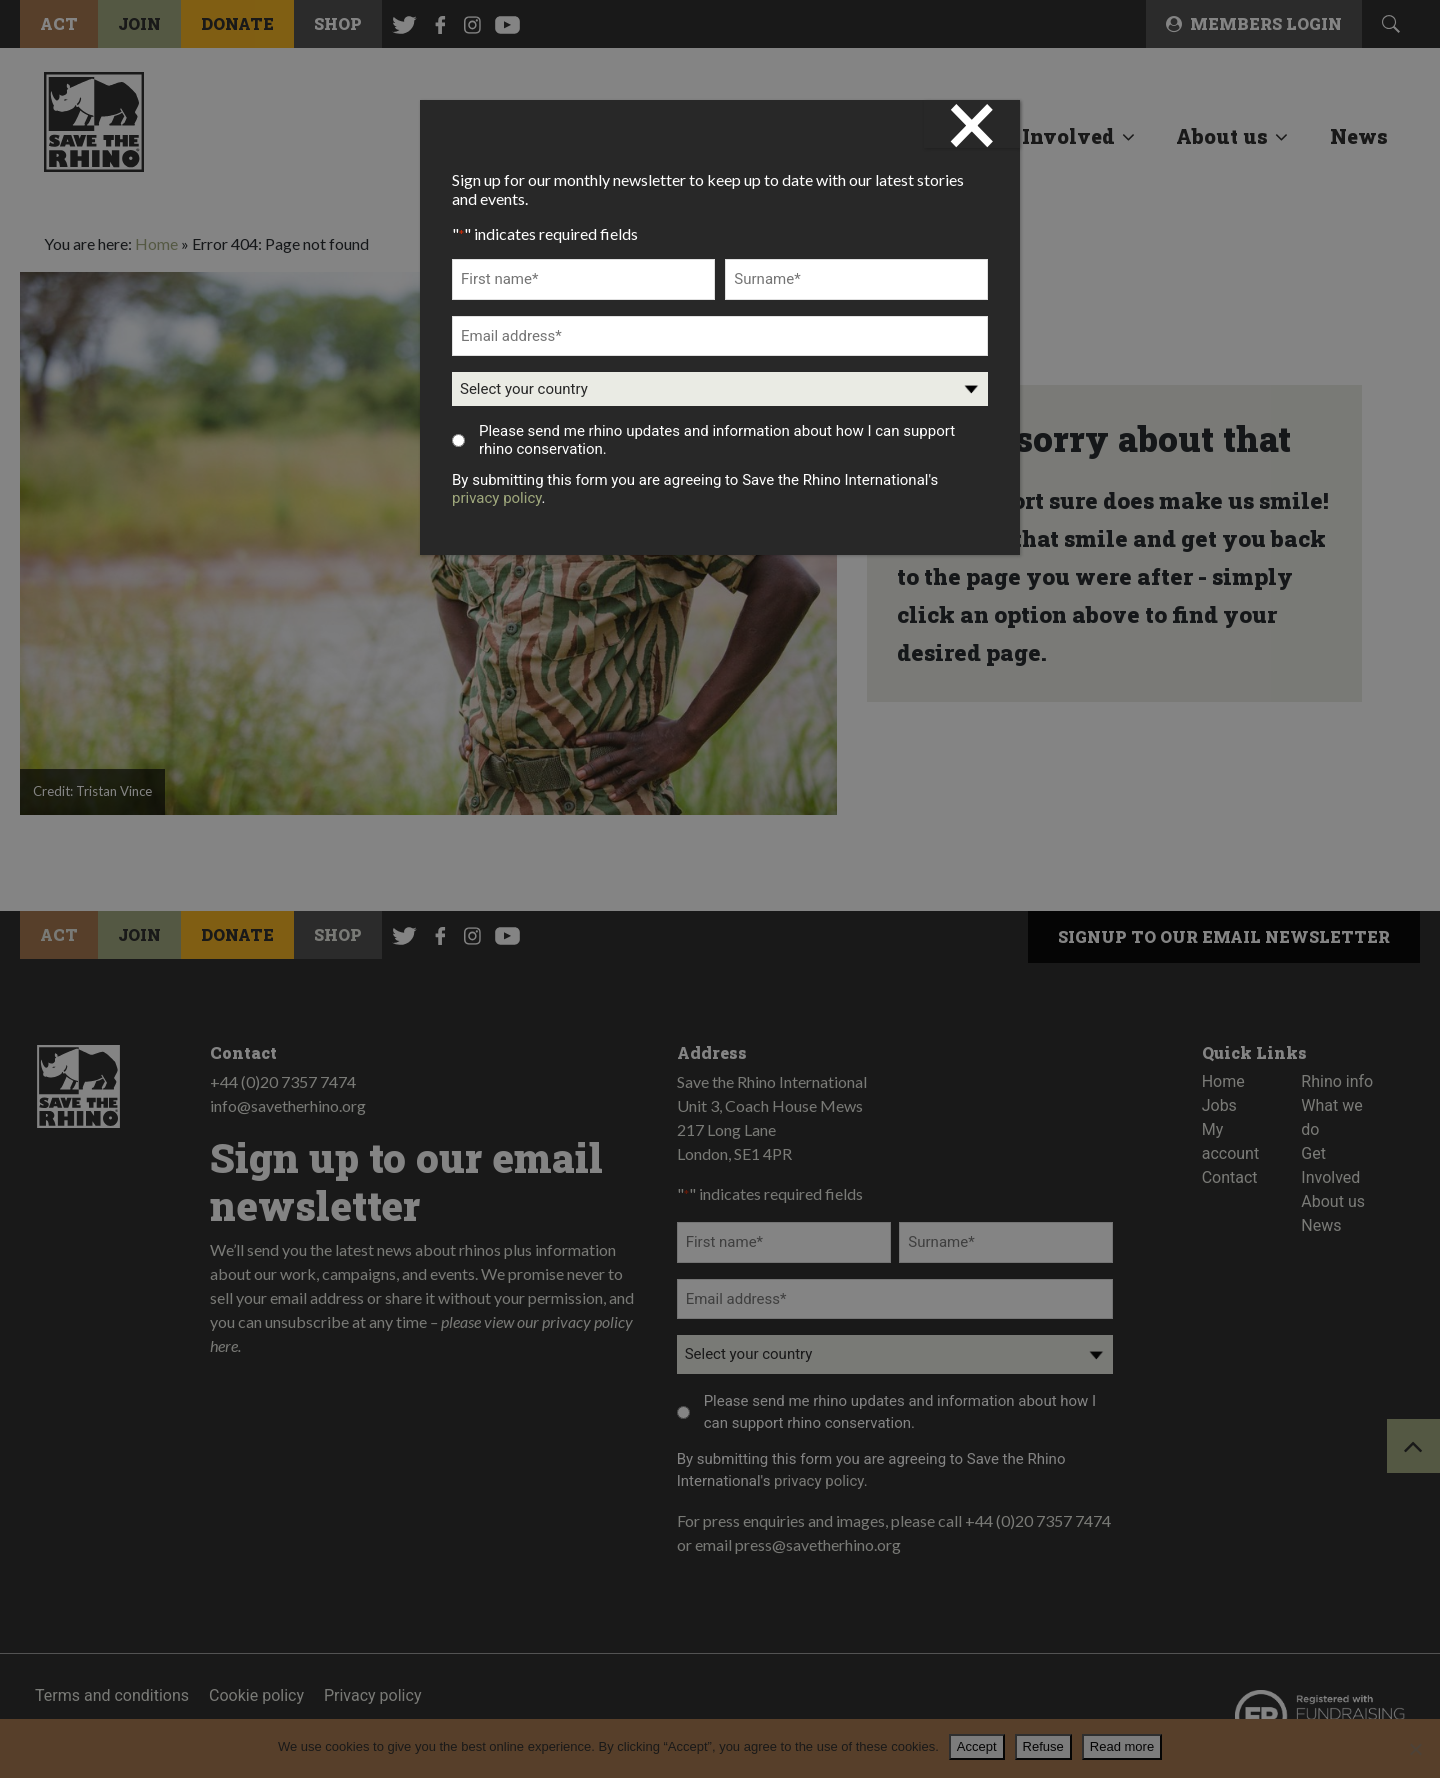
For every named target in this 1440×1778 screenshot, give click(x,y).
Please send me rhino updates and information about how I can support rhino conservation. (717, 440)
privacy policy (497, 498)
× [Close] (971, 124)
